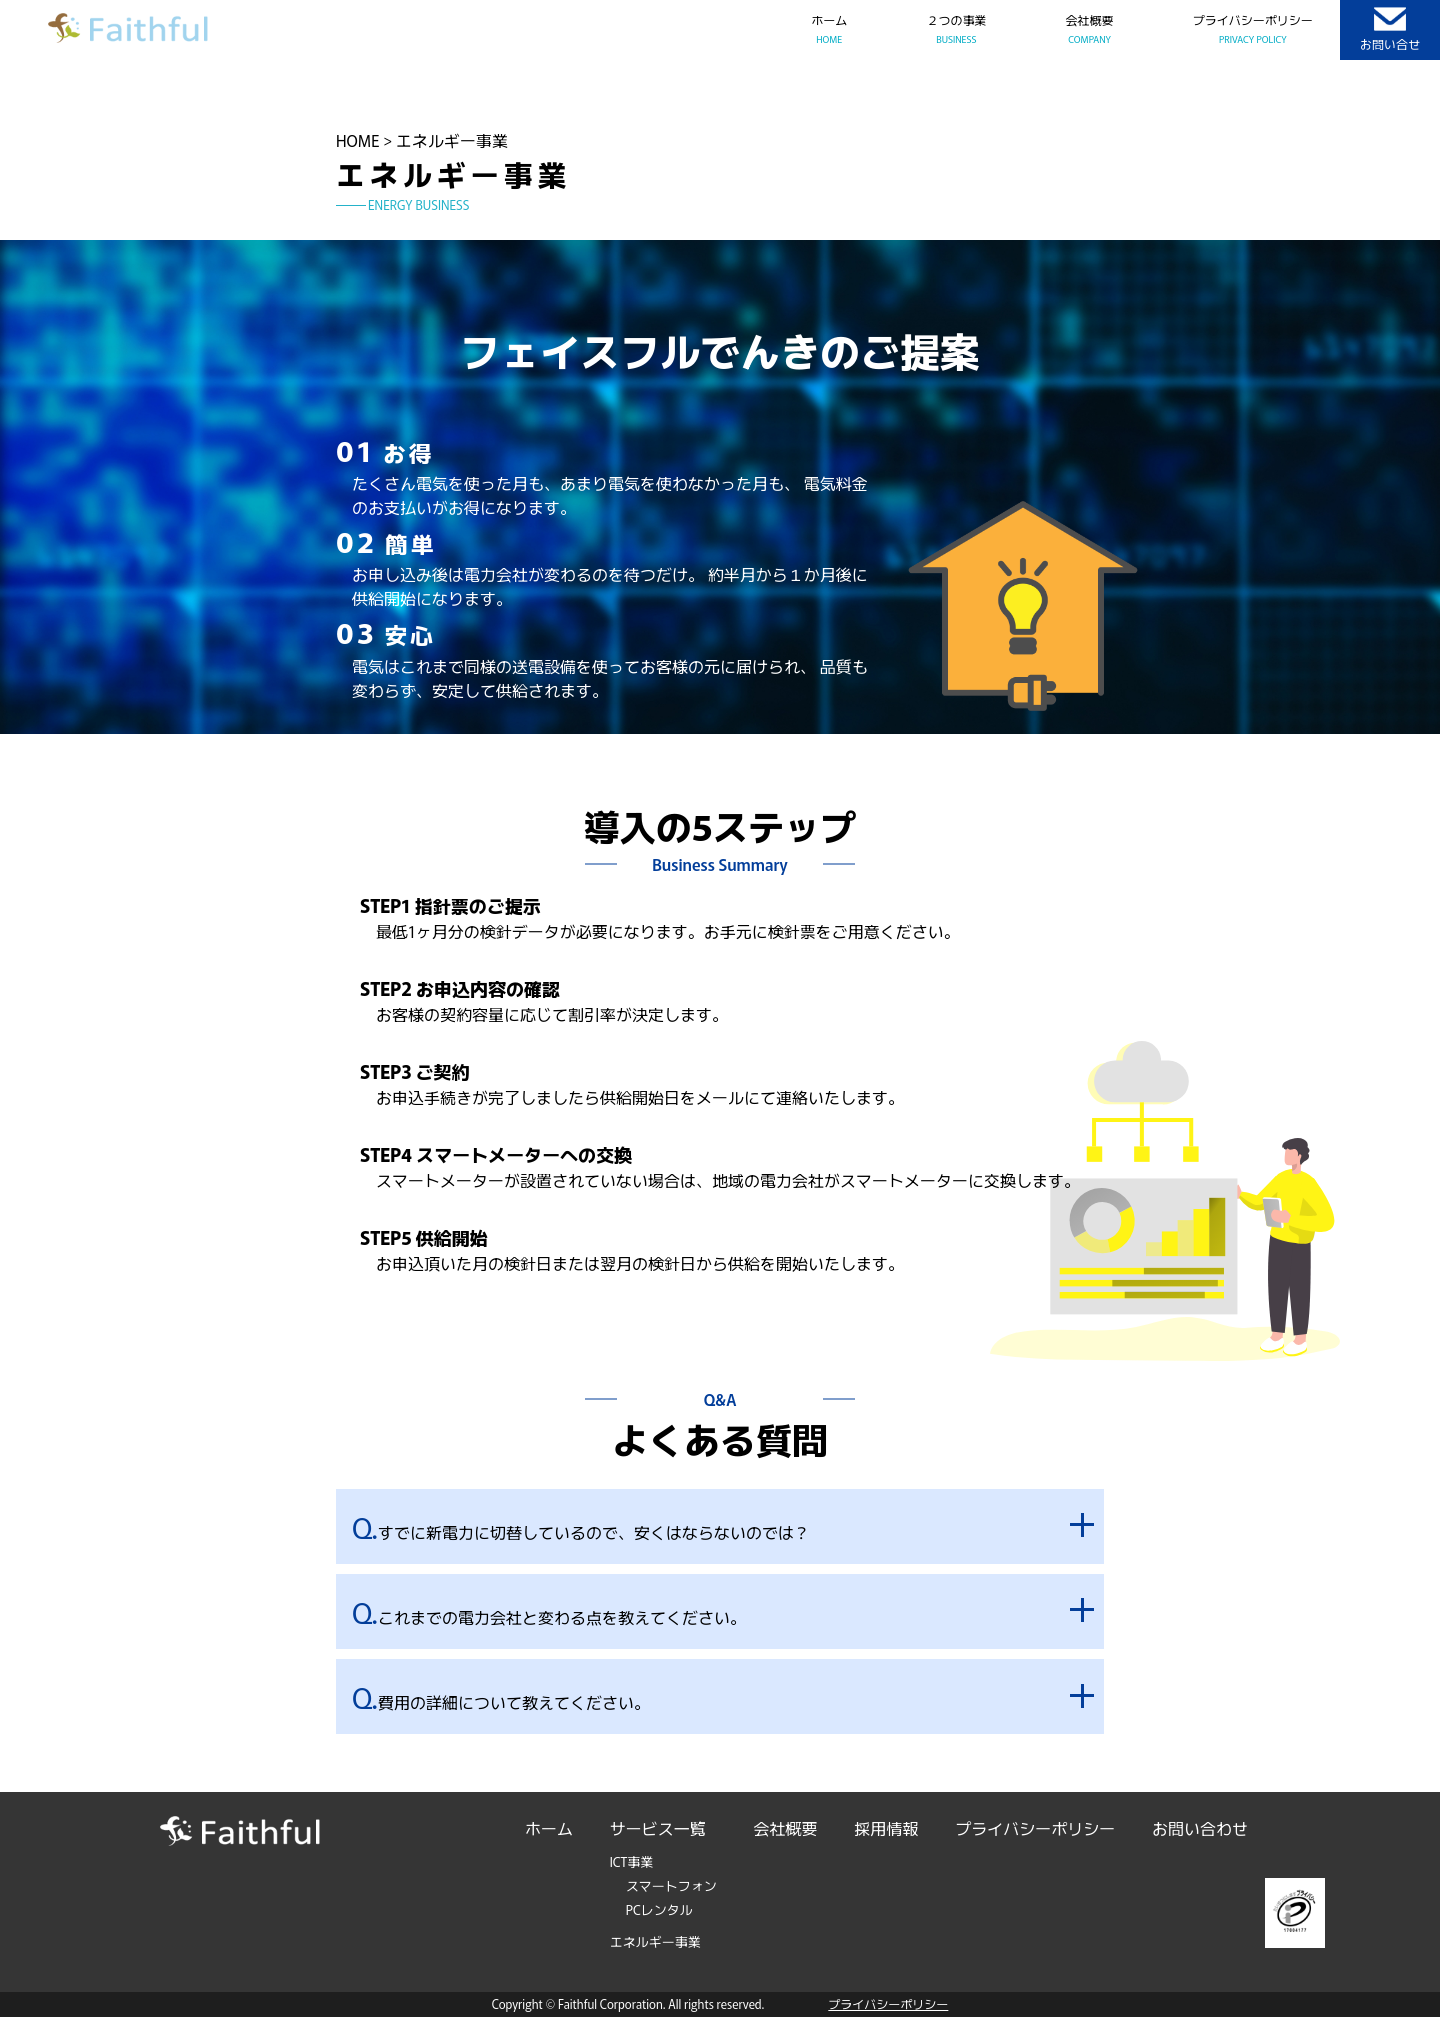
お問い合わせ (1200, 1828)
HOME (357, 140)
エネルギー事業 (655, 1941)
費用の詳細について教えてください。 (501, 1696)
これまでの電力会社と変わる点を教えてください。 (549, 1611)
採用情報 (886, 1828)
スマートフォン (671, 1885)
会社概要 (786, 1828)
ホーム (549, 1828)
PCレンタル (659, 1909)
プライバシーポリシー (1035, 1828)
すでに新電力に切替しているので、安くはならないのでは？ (581, 1526)
